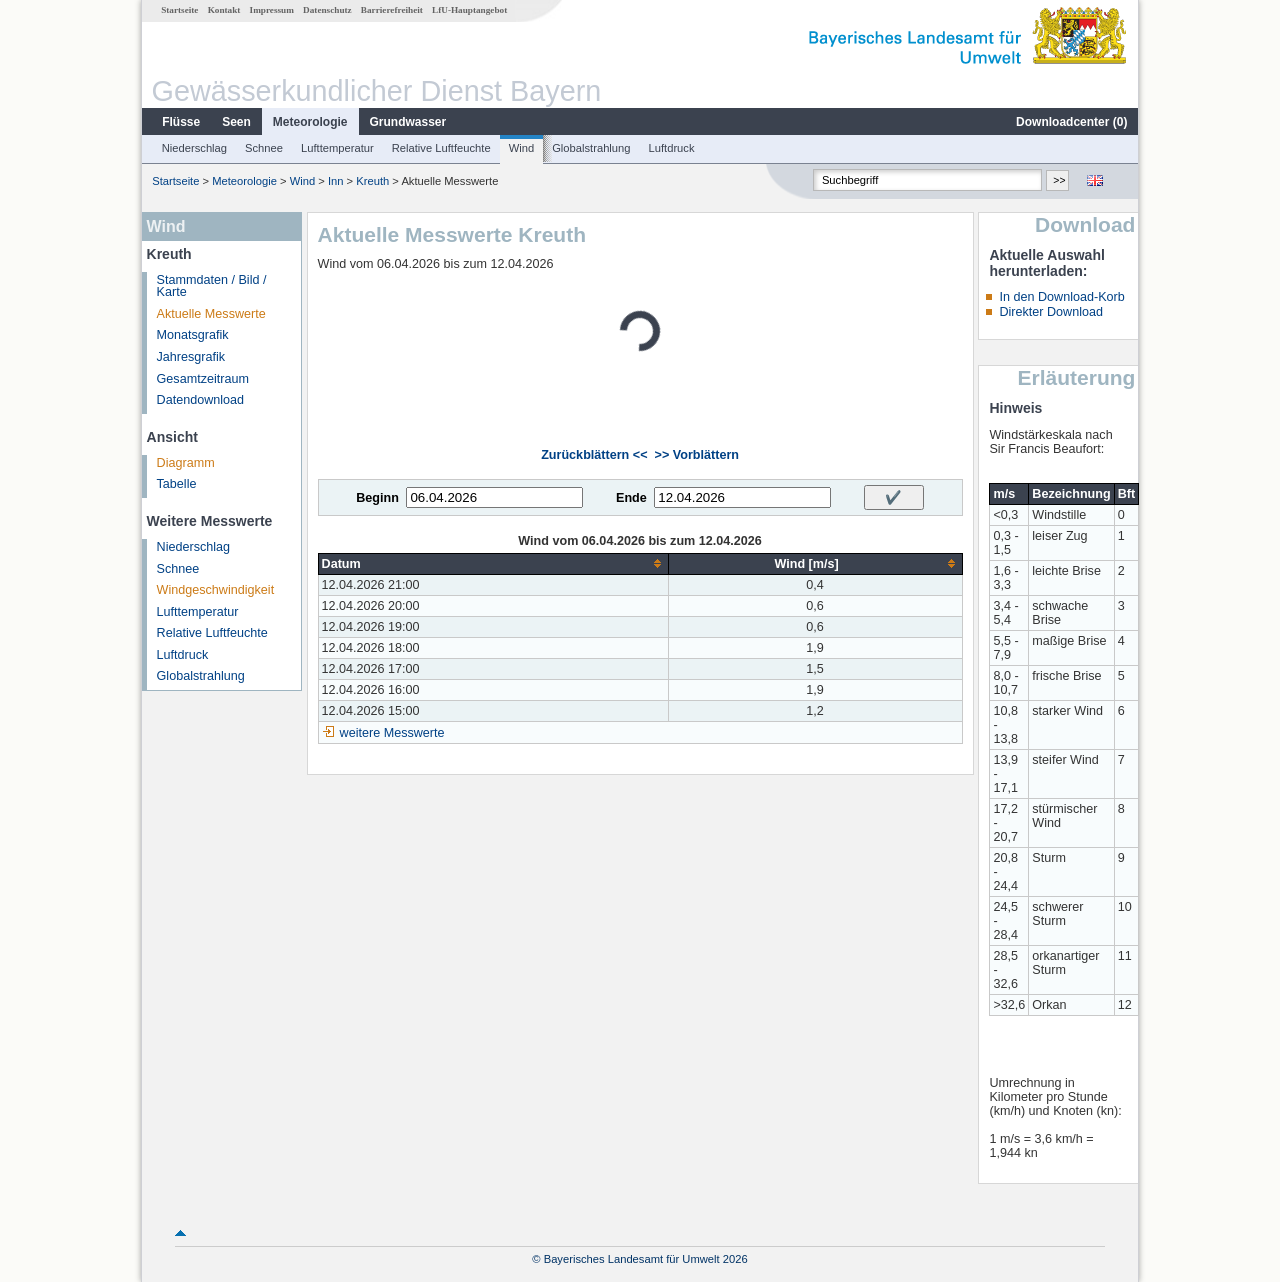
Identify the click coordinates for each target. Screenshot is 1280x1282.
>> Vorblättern (697, 455)
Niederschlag (194, 148)
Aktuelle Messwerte (211, 314)
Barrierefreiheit (392, 10)
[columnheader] (493, 563)
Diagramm (186, 463)
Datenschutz (327, 10)
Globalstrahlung (591, 148)
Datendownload (201, 400)
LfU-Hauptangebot (469, 10)
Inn (336, 181)
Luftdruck (672, 148)
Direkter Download (1051, 312)
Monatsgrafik (193, 335)
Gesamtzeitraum (203, 379)
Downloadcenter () (1071, 122)
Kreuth (372, 181)
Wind (522, 148)
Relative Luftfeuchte (441, 148)
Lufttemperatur (337, 148)
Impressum (272, 10)
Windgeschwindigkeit (216, 590)
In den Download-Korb (1061, 297)
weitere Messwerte (392, 733)
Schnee (264, 148)
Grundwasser (408, 122)
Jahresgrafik (191, 357)
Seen (236, 122)
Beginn (377, 498)
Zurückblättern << (594, 455)
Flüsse (181, 122)
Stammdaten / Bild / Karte (212, 286)
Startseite (179, 10)
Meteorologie (310, 122)
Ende (631, 498)
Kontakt (224, 10)
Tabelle (177, 484)
